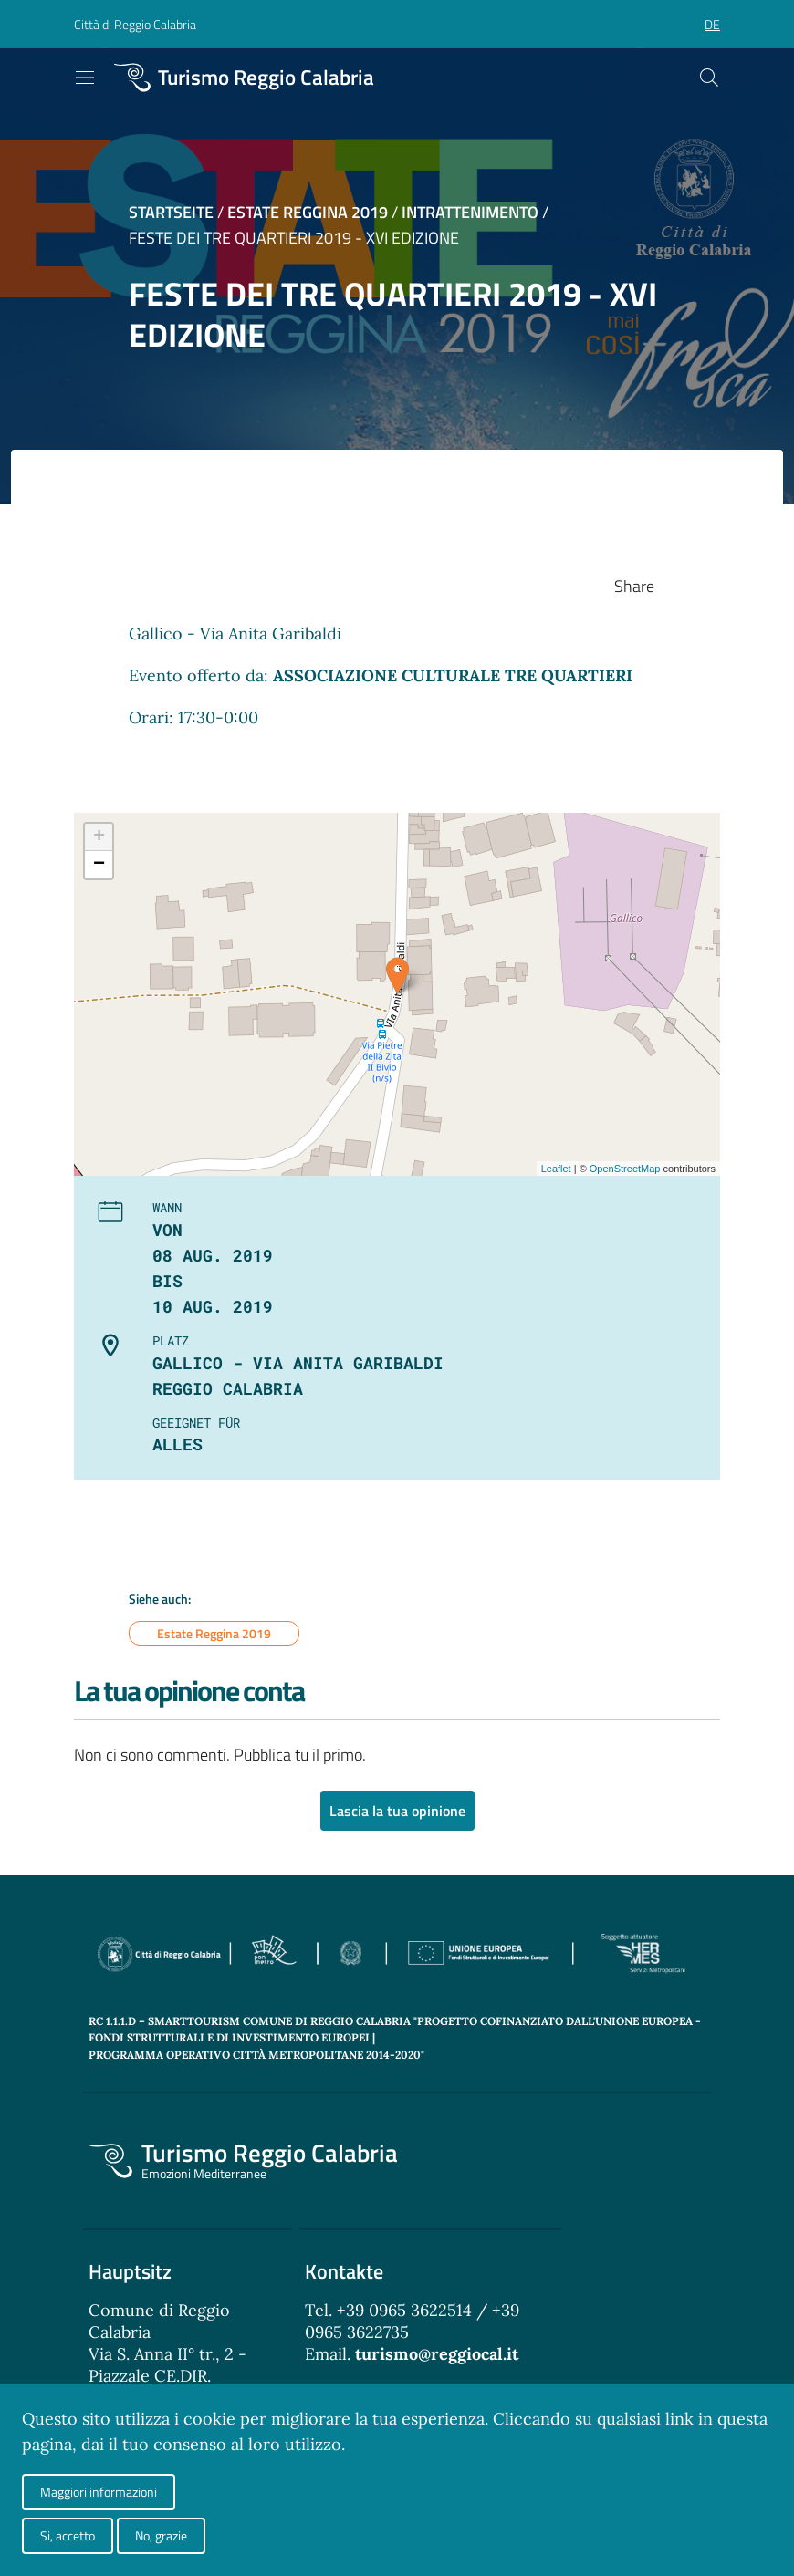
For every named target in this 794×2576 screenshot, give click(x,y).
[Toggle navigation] (85, 77)
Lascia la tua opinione (397, 1812)
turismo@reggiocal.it (436, 2354)
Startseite (171, 212)
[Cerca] (709, 77)
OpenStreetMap (625, 1168)
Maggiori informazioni (98, 2491)
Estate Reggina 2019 (307, 212)
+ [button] (99, 837)
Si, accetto (67, 2535)
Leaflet (556, 1168)
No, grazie (161, 2535)
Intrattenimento (470, 212)
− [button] (99, 864)
